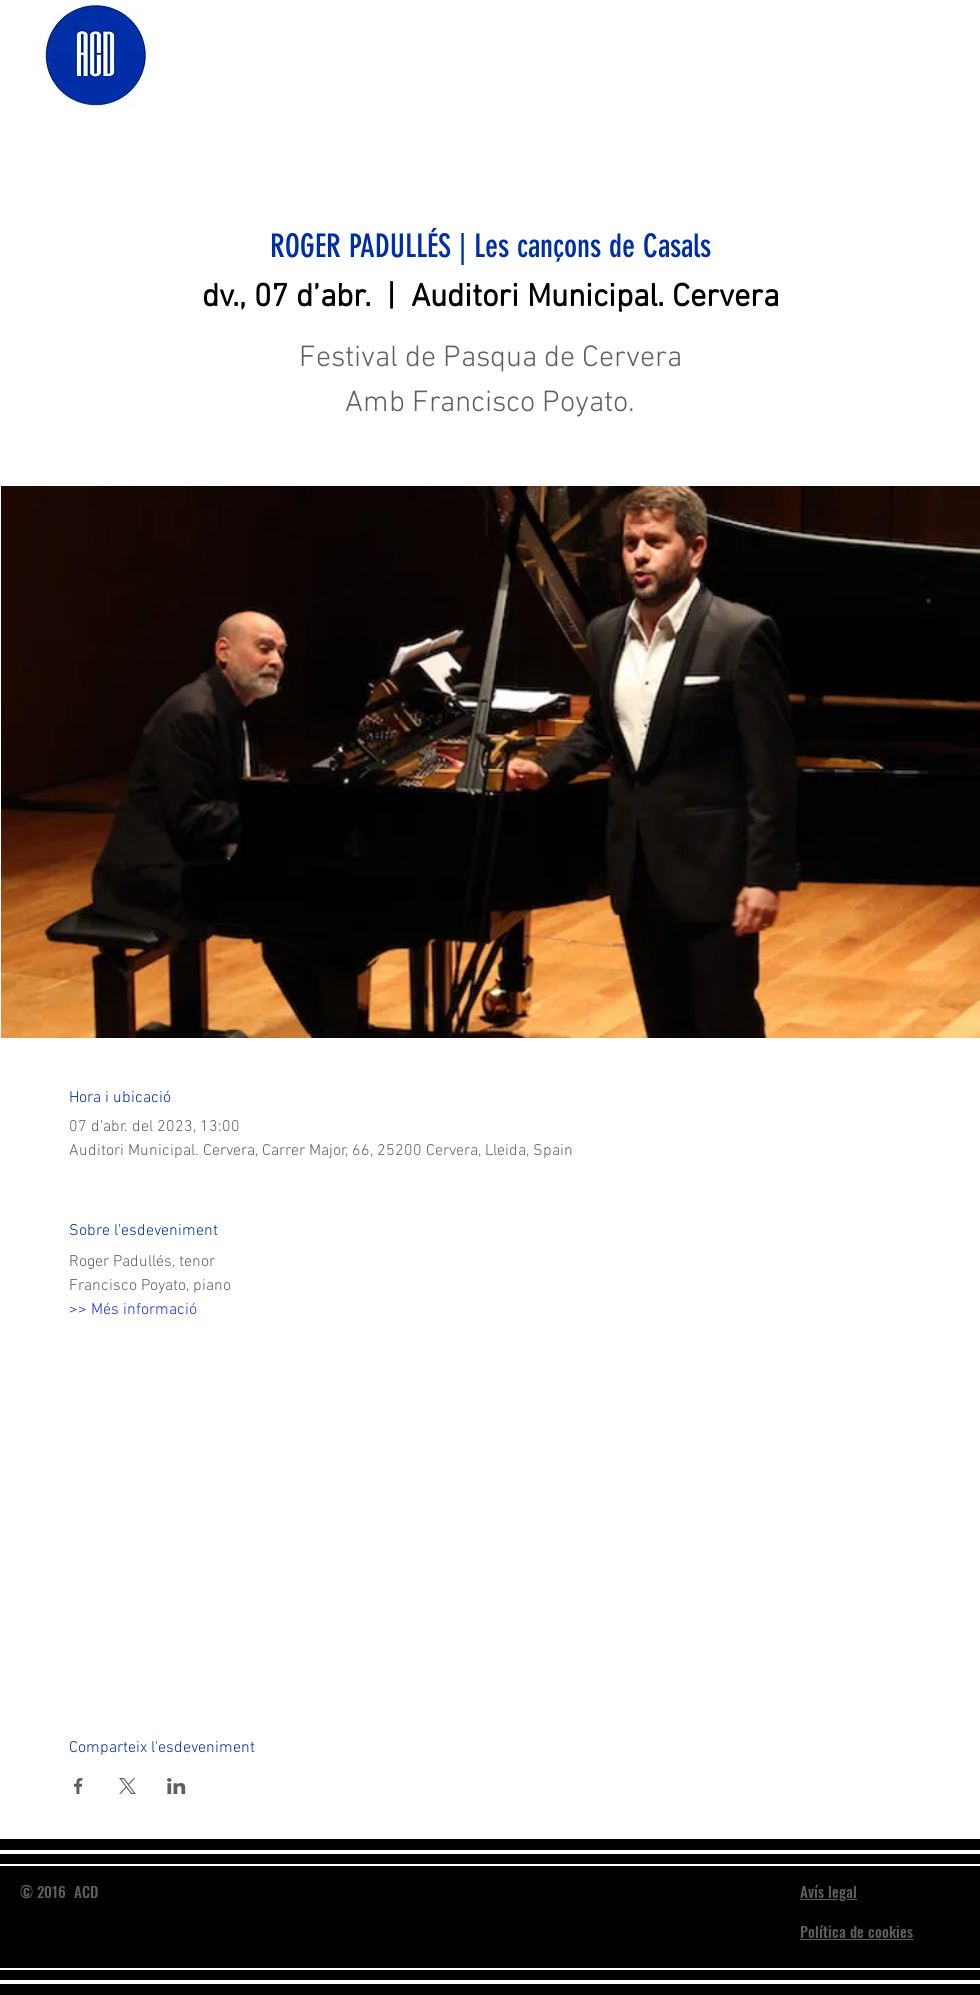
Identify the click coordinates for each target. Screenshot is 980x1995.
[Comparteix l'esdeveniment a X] (127, 1786)
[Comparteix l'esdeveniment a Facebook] (78, 1786)
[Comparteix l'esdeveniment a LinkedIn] (176, 1786)
